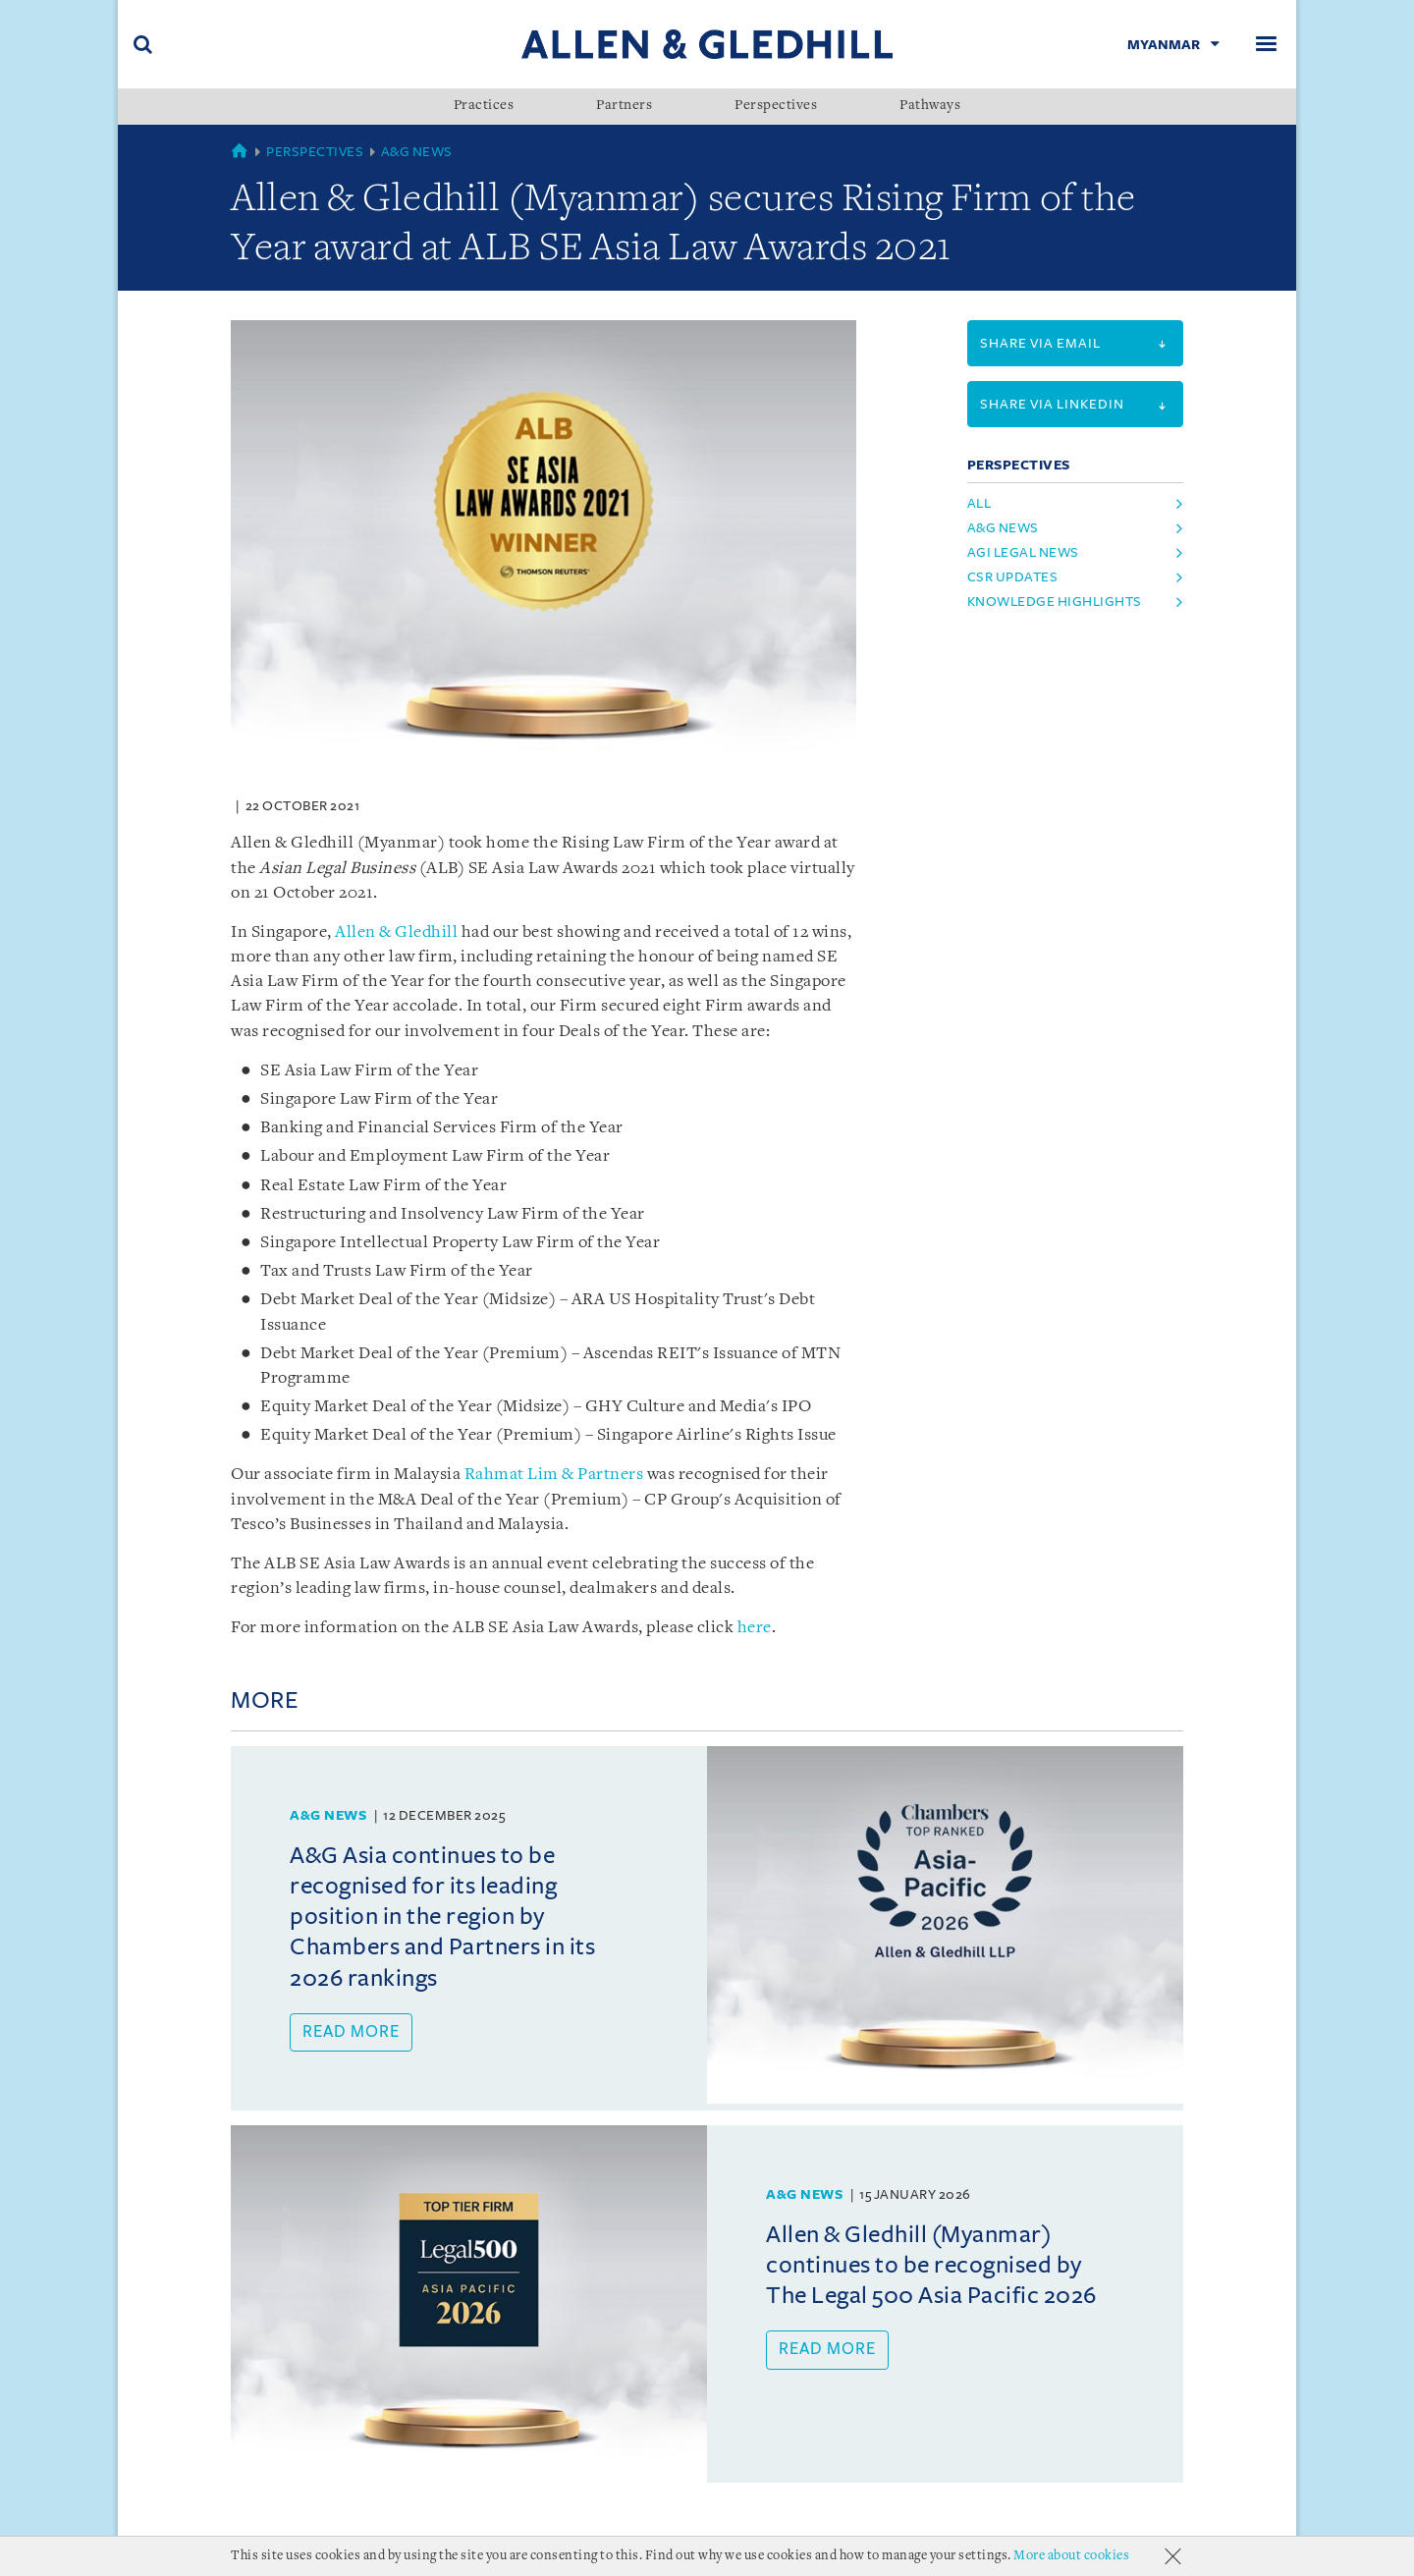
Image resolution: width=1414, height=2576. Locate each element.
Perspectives (775, 106)
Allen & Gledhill (396, 932)
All (979, 503)
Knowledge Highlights (1054, 601)
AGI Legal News (1023, 552)
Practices (484, 106)
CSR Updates (1013, 577)
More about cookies (1071, 2555)
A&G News (417, 151)
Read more (351, 2032)
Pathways (929, 106)
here (754, 1627)
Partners (624, 106)
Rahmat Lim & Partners (554, 1474)
